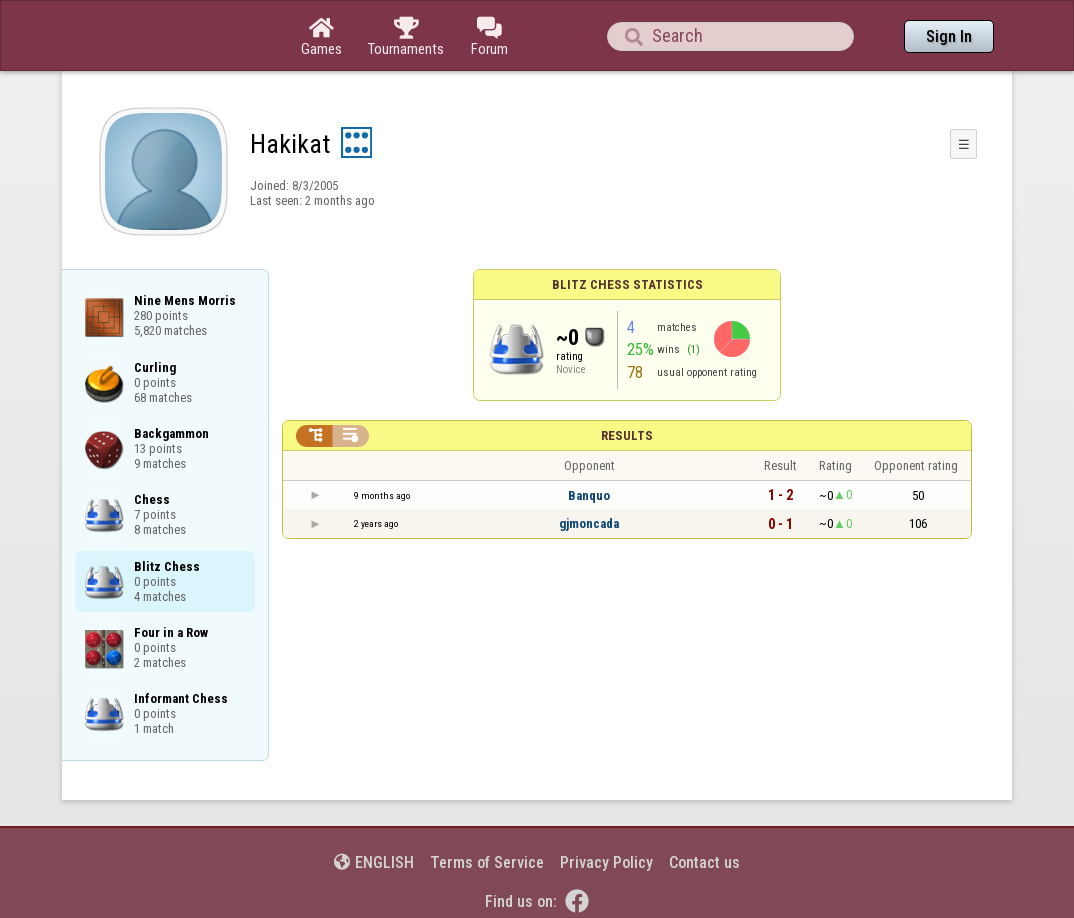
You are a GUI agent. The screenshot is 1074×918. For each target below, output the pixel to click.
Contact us (704, 862)
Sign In (949, 36)
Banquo (589, 495)
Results (627, 435)
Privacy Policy (606, 862)
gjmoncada (589, 523)
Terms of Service (487, 862)
